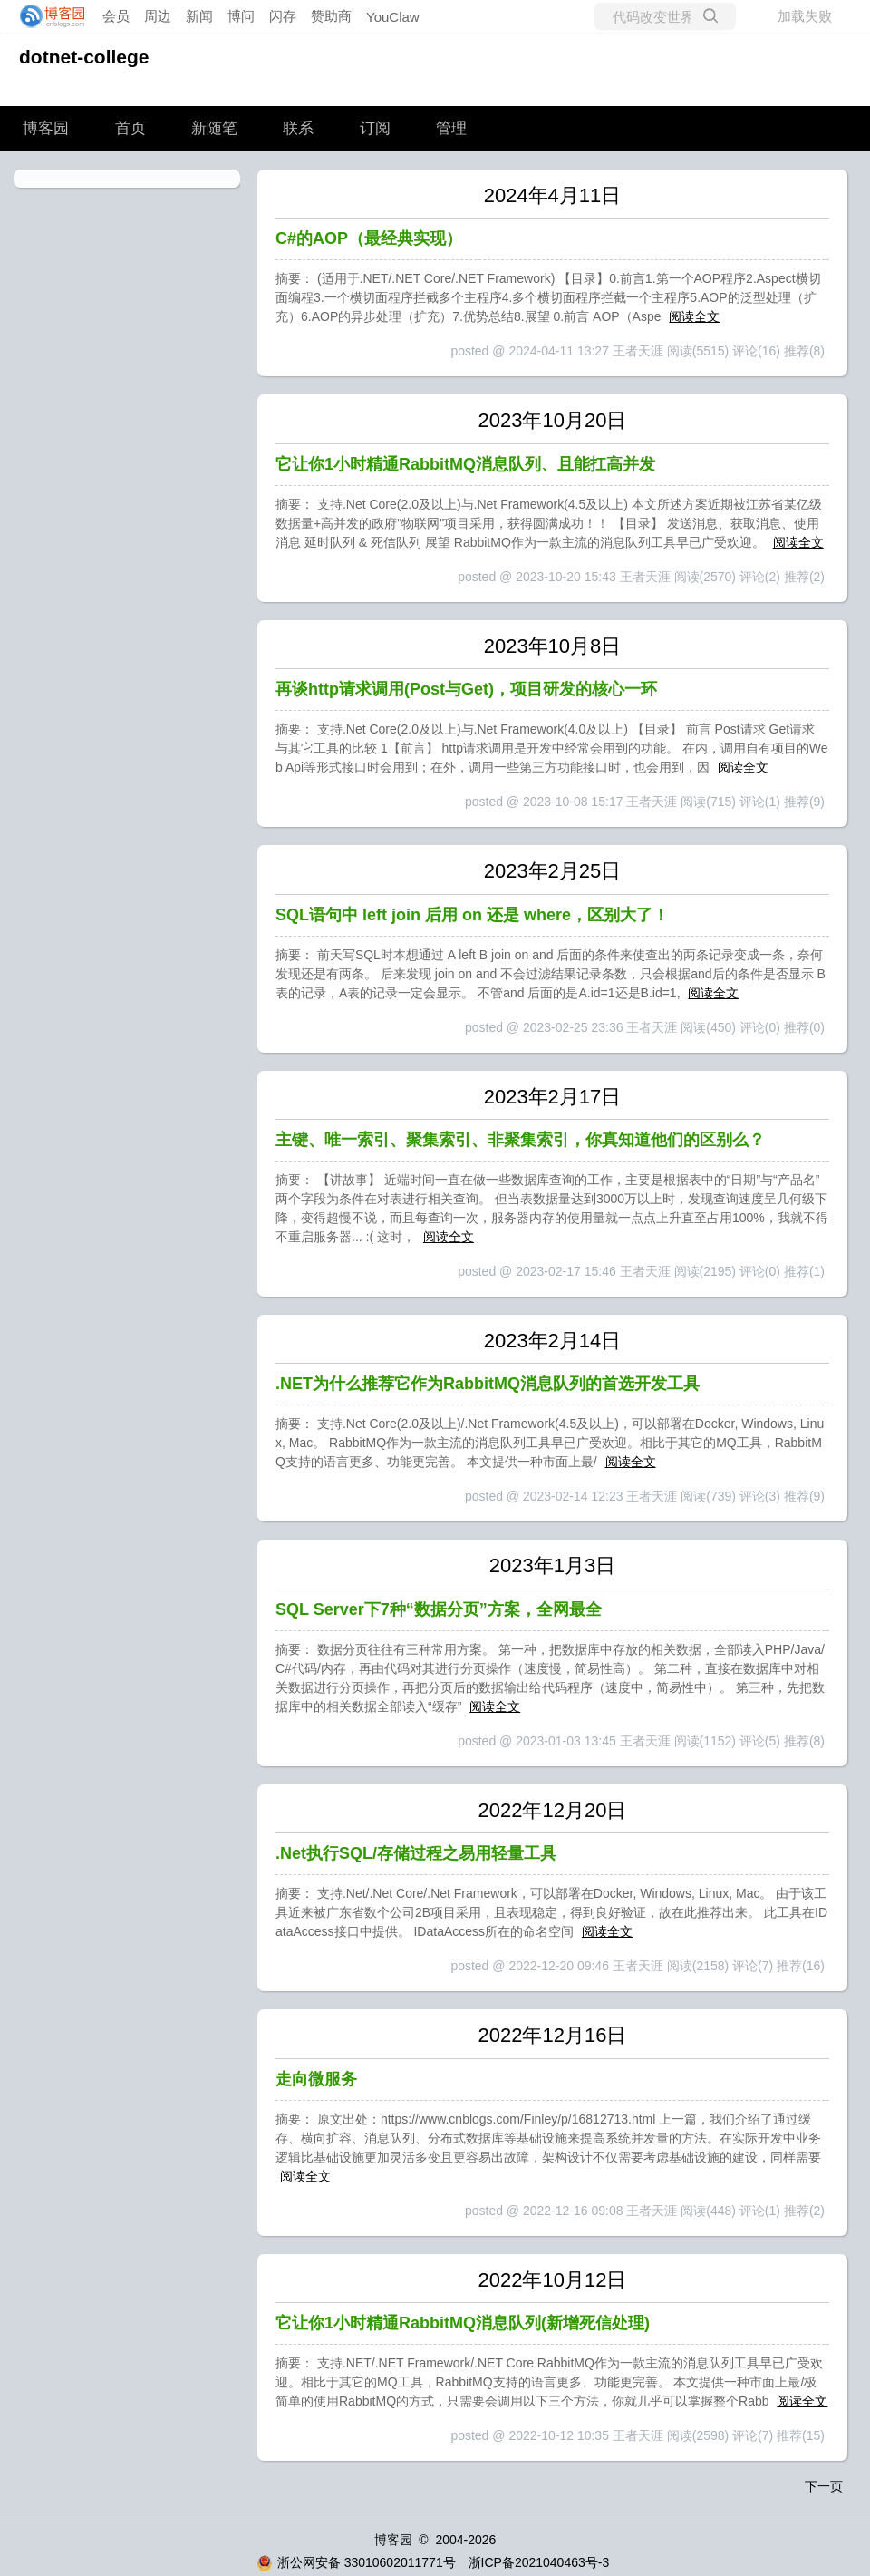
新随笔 (214, 128)
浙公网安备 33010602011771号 (356, 2562)
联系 (298, 128)
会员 (116, 16)
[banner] (47, 16)
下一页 (824, 2486)
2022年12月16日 (552, 2035)
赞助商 (331, 16)
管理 (451, 128)
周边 (157, 16)
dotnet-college (84, 56)
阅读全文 (694, 316)
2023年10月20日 (552, 420)
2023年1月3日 (552, 1565)
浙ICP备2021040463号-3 (539, 2562)
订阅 (375, 128)
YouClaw (393, 16)
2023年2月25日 (553, 871)
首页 (130, 128)
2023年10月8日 (553, 646)
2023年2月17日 (553, 1096)
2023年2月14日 (553, 1340)
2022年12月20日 (552, 1810)
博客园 (46, 128)
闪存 (282, 16)
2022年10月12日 (552, 2280)
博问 (241, 16)
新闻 (199, 16)
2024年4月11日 (553, 195)
